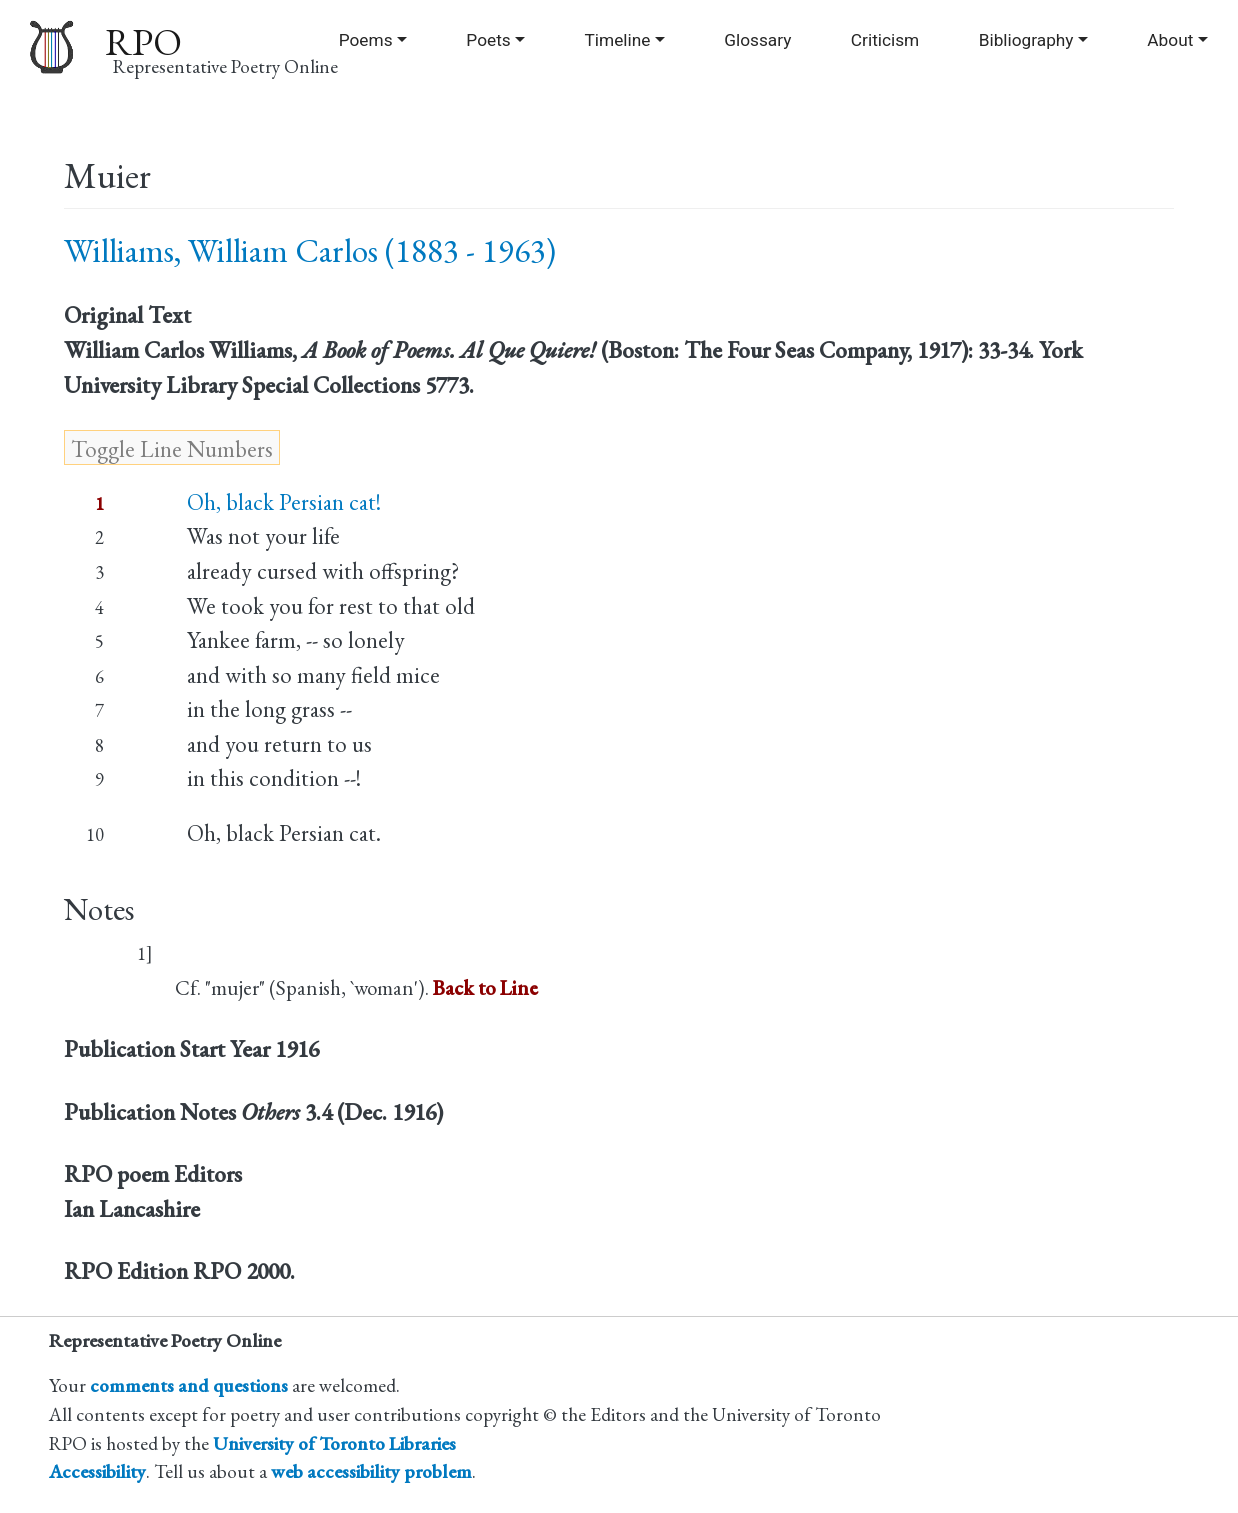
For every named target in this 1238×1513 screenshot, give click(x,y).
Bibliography (1026, 40)
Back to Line (485, 987)
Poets (488, 40)
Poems (366, 40)
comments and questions (189, 1385)
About (1170, 40)
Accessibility (97, 1471)
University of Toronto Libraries (334, 1443)
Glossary (757, 40)
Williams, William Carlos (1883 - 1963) (310, 250)
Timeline (618, 40)
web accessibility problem (371, 1471)
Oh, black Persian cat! (284, 502)
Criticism (885, 40)
